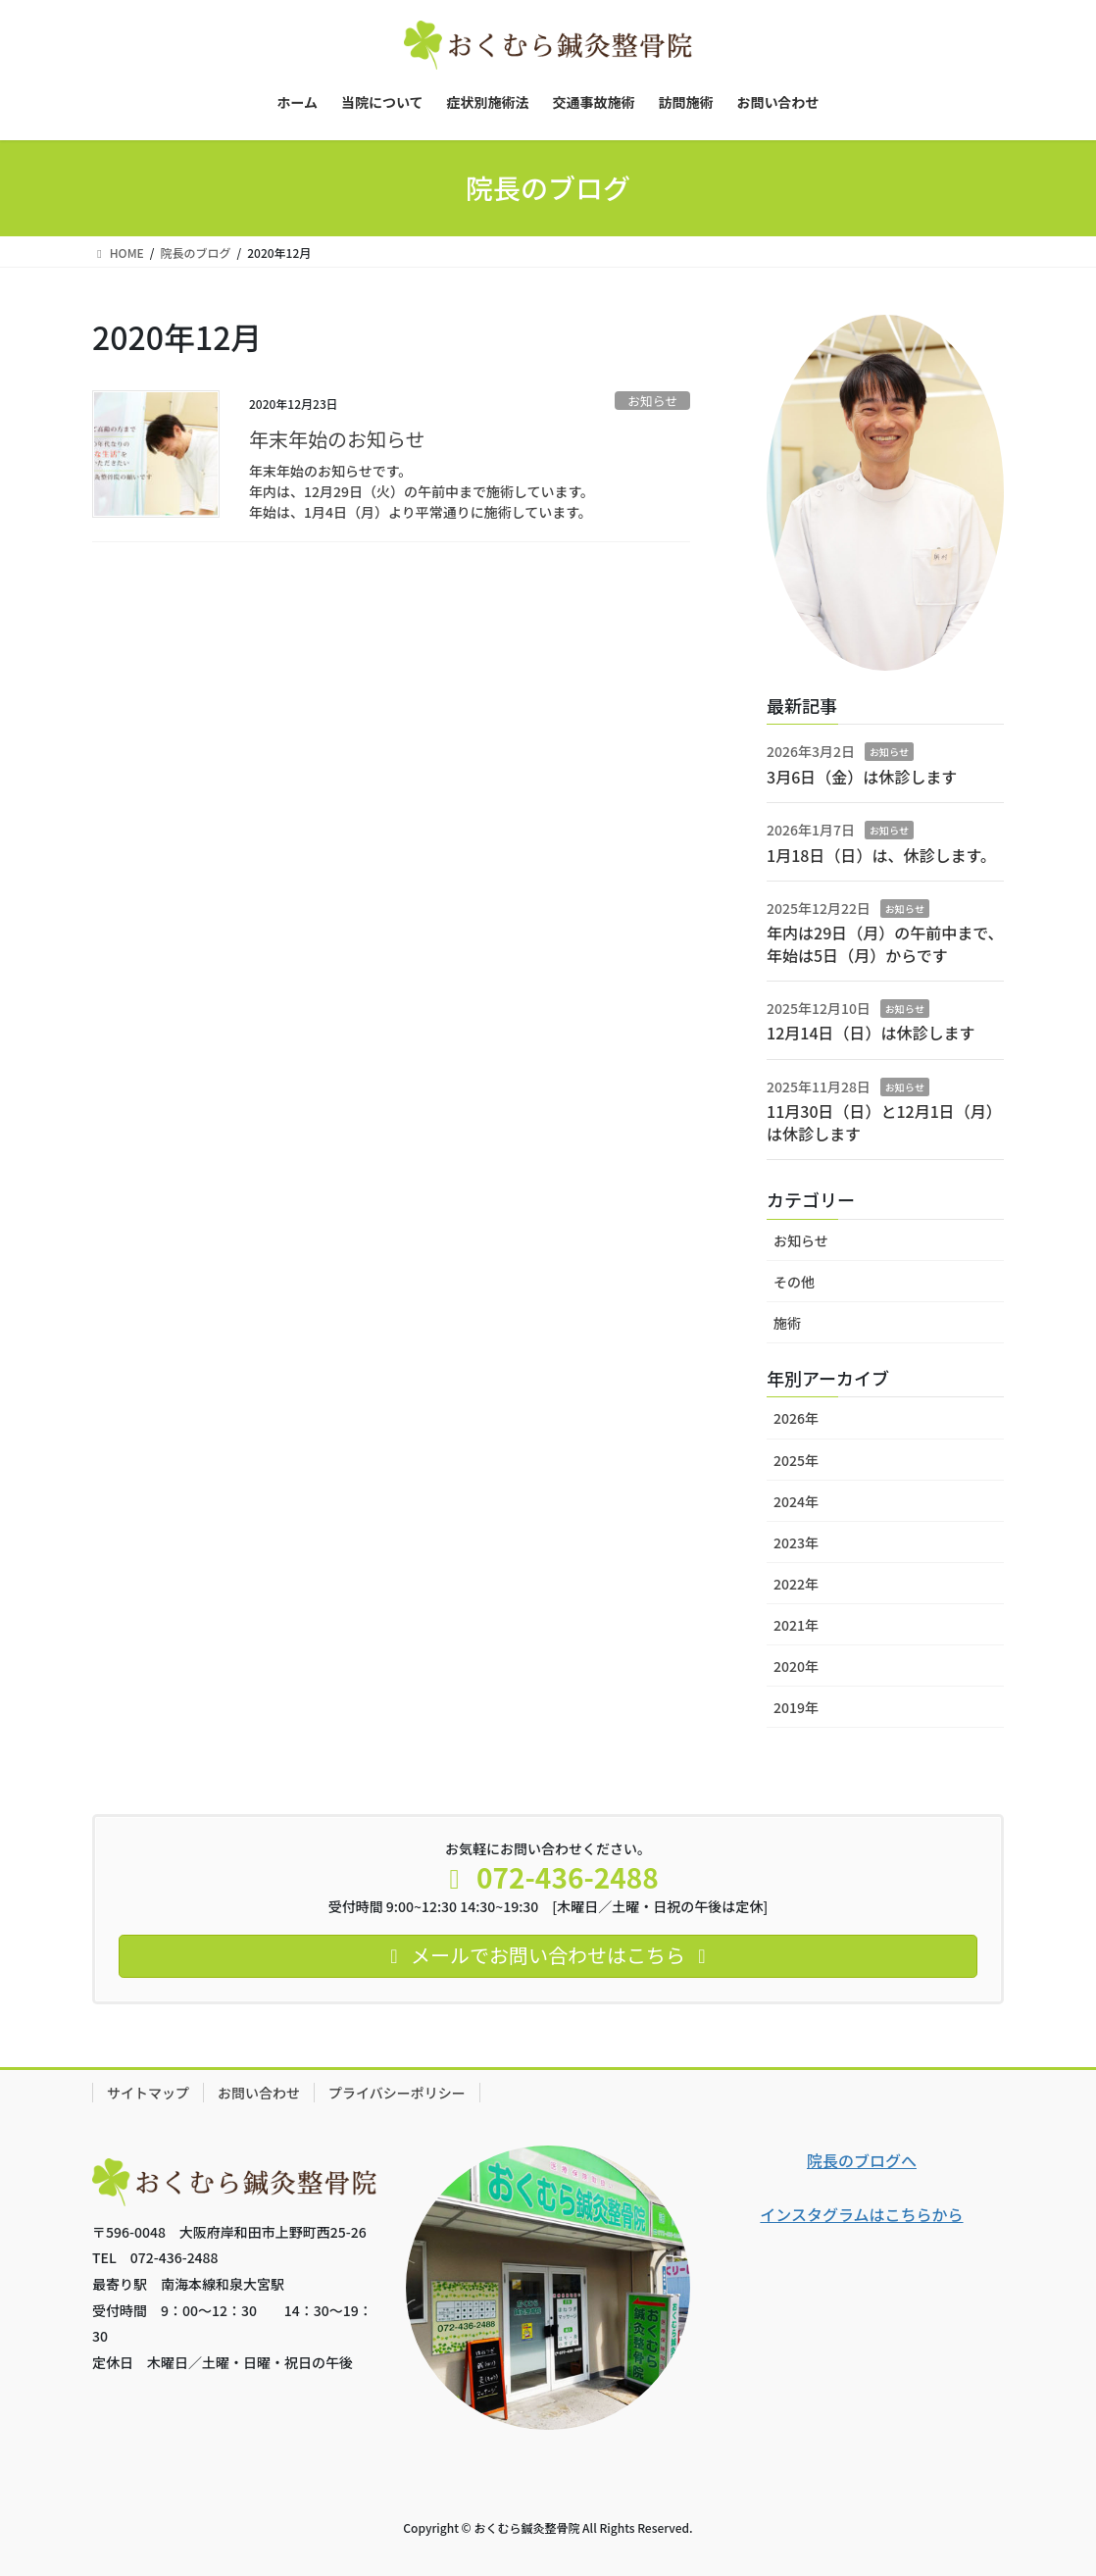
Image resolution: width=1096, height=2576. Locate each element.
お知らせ (652, 400)
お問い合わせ (259, 2092)
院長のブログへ (862, 2160)
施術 (787, 1323)
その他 (794, 1281)
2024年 (796, 1501)
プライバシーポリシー (397, 2092)
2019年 (796, 1707)
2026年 (796, 1418)
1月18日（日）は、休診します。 (881, 855)
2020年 (796, 1666)
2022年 (796, 1583)
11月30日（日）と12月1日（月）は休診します (884, 1121)
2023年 (796, 1542)
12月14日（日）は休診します (870, 1032)
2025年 (796, 1460)
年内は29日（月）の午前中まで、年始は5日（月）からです (885, 943)
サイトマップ (148, 2092)
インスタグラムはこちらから (861, 2214)
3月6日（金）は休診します (862, 776)
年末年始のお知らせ (337, 439)
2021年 (796, 1625)
